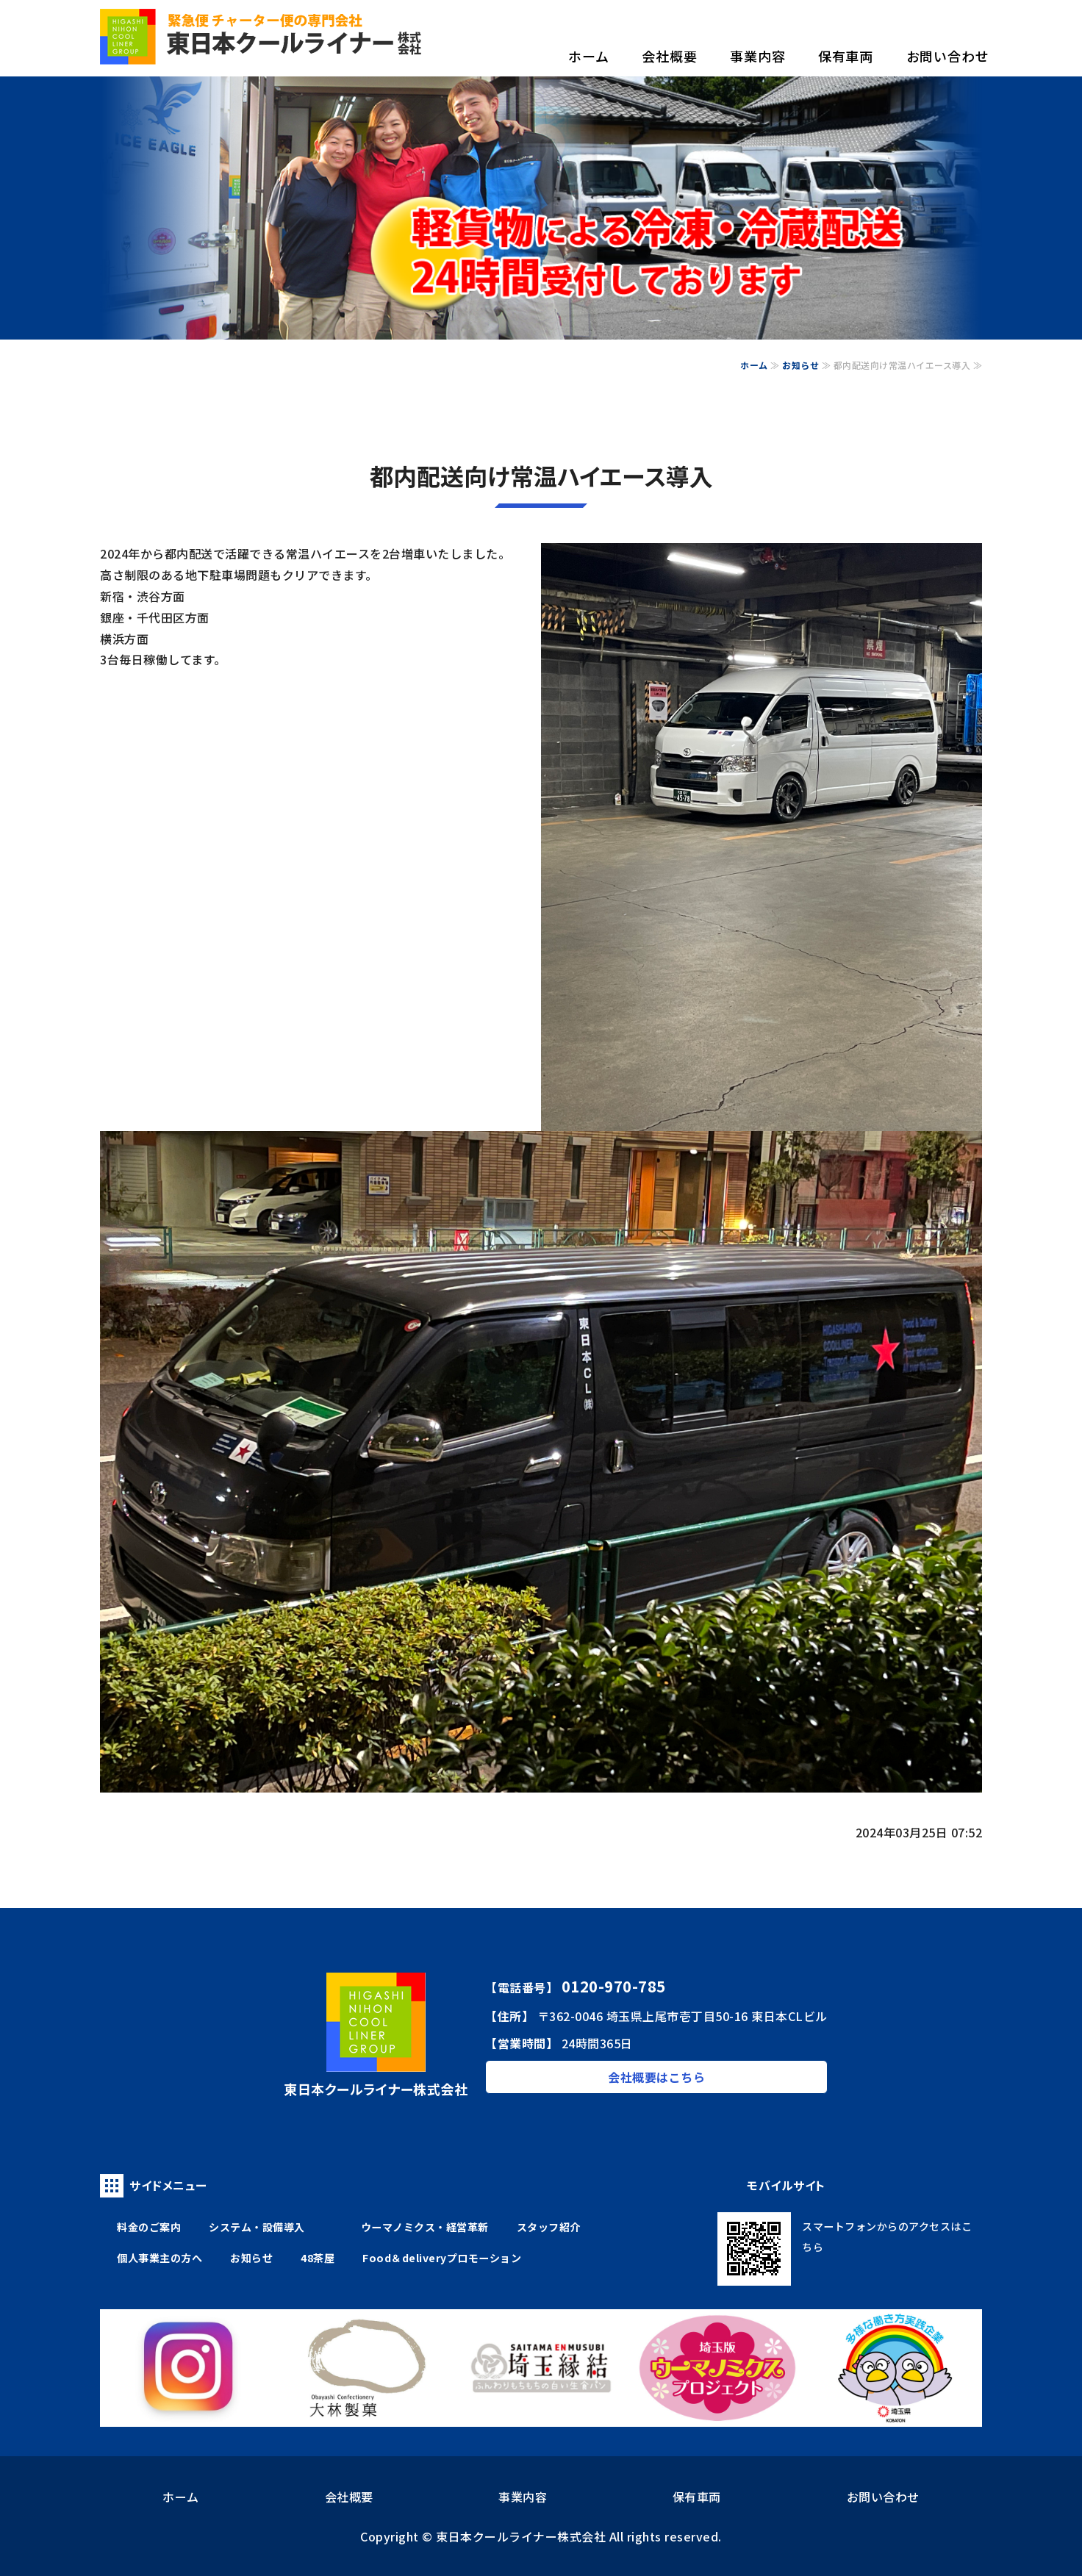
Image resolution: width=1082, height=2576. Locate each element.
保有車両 (846, 55)
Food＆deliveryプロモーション (441, 2257)
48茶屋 (317, 2257)
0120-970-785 (614, 1986)
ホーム (588, 55)
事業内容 (758, 55)
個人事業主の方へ (159, 2257)
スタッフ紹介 (549, 2227)
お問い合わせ (947, 55)
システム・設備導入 (257, 2227)
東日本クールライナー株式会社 (521, 2536)
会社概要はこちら (656, 2077)
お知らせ (800, 365)
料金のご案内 (149, 2227)
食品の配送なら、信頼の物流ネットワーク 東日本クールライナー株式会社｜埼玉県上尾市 (261, 36)
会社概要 (670, 55)
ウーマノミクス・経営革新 (425, 2227)
